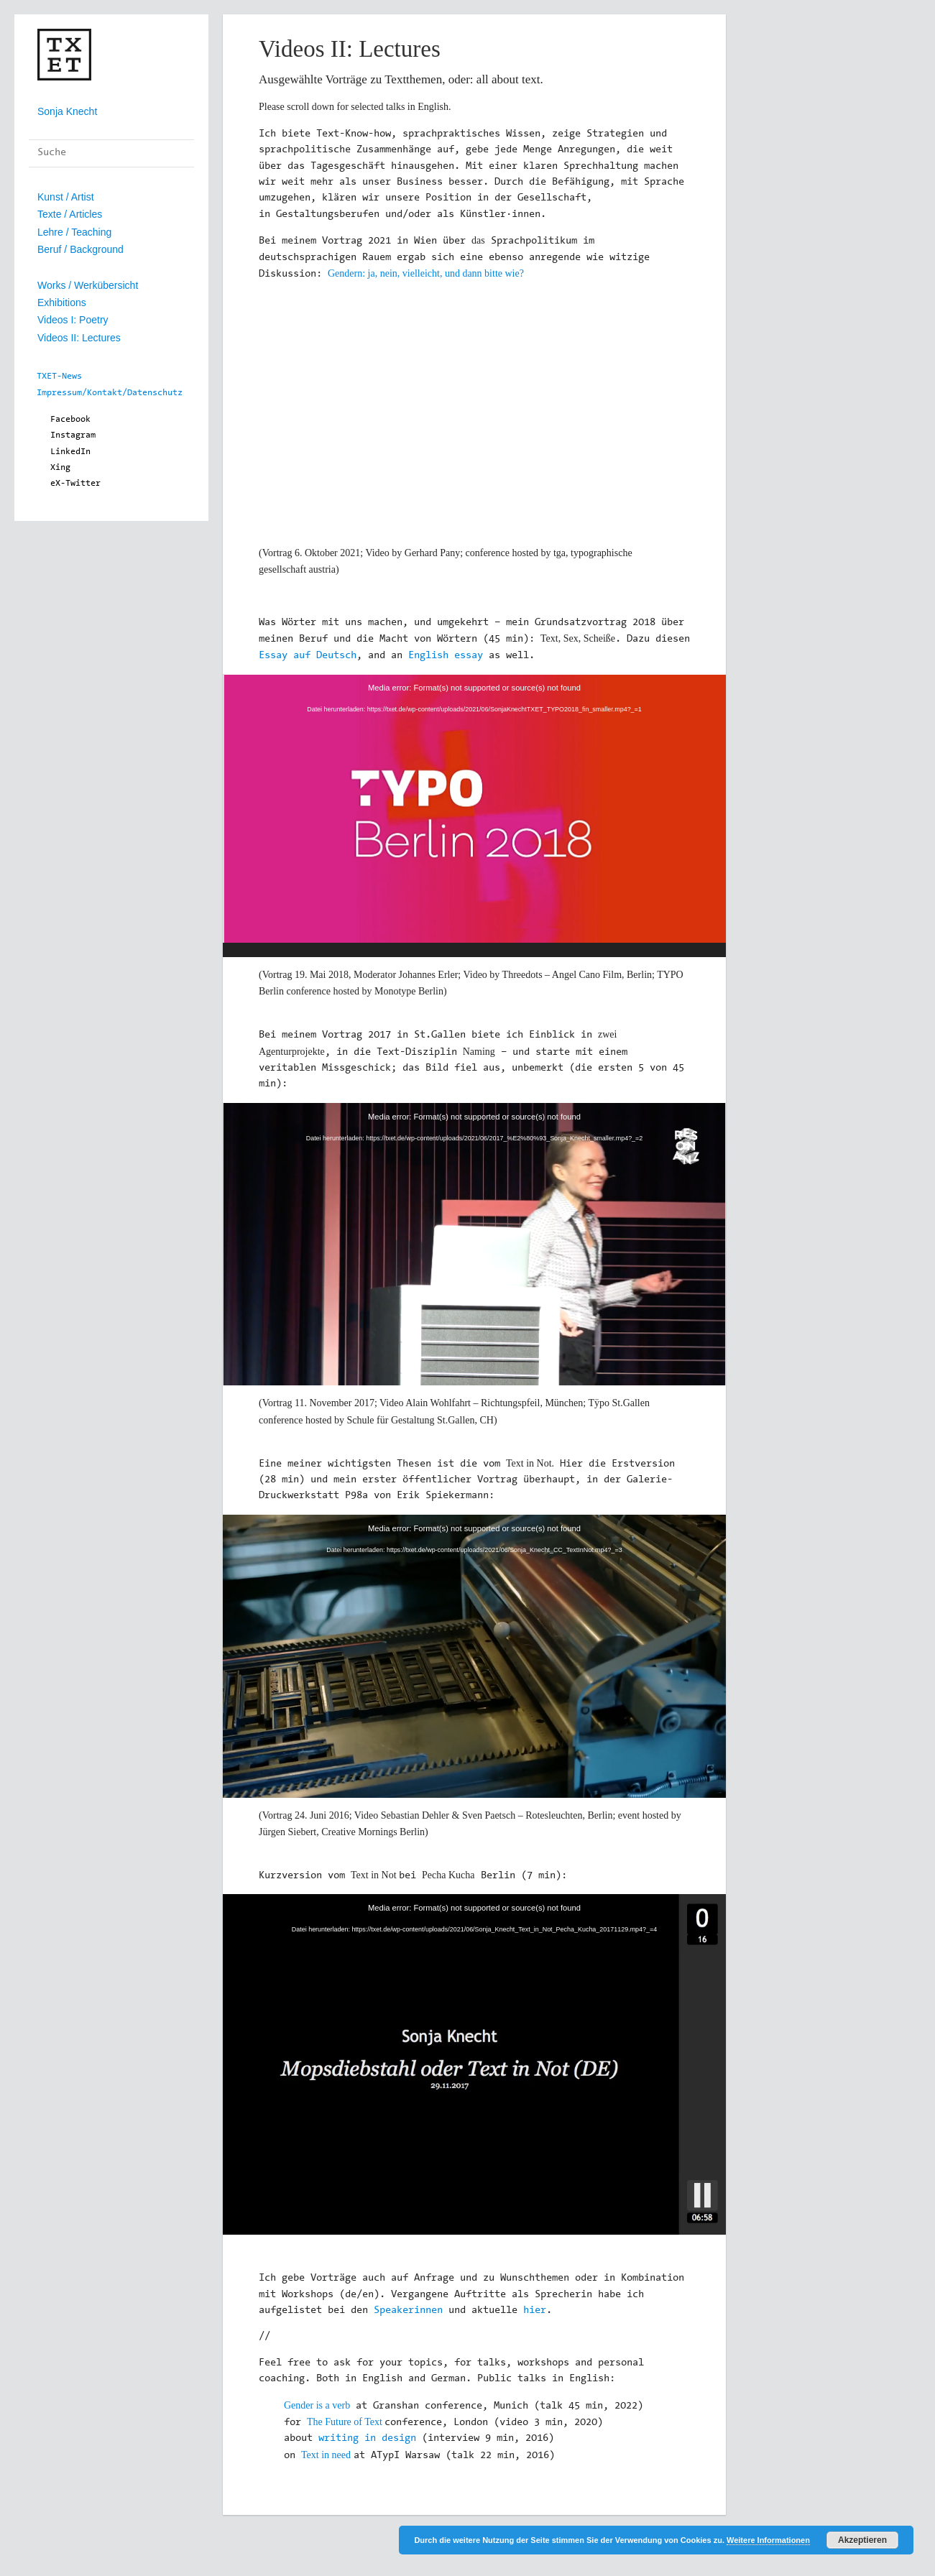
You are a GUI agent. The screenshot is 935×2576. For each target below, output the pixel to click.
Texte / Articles (69, 214)
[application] (474, 815)
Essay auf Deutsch (307, 656)
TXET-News (59, 376)
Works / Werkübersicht (87, 285)
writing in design (367, 2439)
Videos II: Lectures (79, 337)
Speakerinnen (408, 2311)
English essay (445, 656)
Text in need (326, 2455)
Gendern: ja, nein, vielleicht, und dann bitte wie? (426, 273)
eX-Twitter (75, 483)
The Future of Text (344, 2421)
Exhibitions (61, 302)
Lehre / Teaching (74, 232)
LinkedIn (70, 452)
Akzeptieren (862, 2540)
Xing (60, 467)
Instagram (73, 435)
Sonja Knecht (67, 111)
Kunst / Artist (65, 197)
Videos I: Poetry (73, 320)
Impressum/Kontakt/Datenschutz (110, 393)
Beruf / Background (80, 249)
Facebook (70, 419)
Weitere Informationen (768, 2540)
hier (534, 2311)
